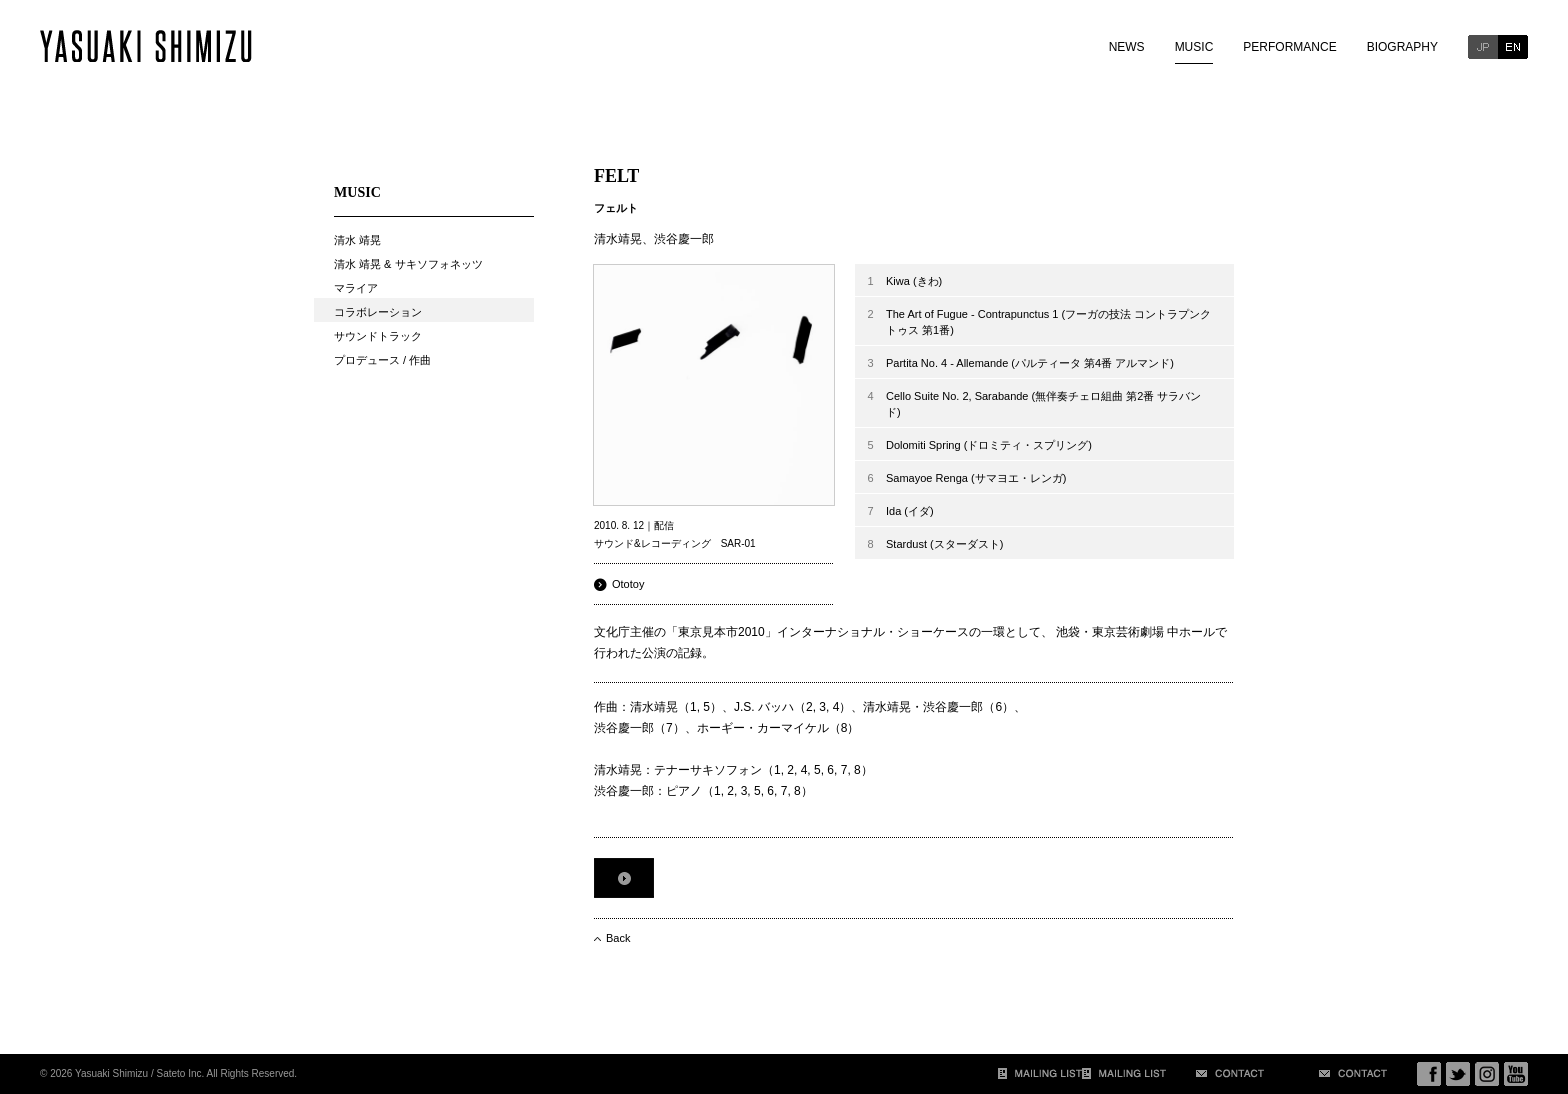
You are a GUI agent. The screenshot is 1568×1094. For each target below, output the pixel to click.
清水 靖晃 (357, 240)
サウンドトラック (378, 336)
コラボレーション (378, 312)
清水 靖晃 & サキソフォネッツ (408, 264)
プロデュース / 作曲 (382, 360)
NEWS (1127, 47)
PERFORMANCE (1289, 47)
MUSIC (1194, 47)
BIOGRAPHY (1402, 47)
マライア (356, 288)
